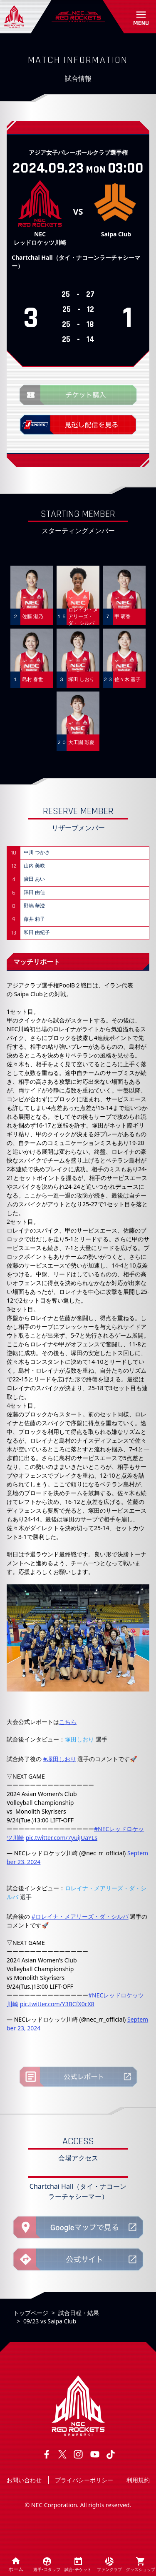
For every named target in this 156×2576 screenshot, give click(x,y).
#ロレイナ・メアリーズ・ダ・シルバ (80, 1916)
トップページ (30, 2313)
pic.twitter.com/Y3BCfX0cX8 (57, 2004)
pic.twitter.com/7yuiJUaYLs (61, 1838)
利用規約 (138, 2480)
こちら (68, 1722)
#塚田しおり (59, 1759)
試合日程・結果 (78, 2313)
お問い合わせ (24, 2480)
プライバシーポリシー (84, 2480)
